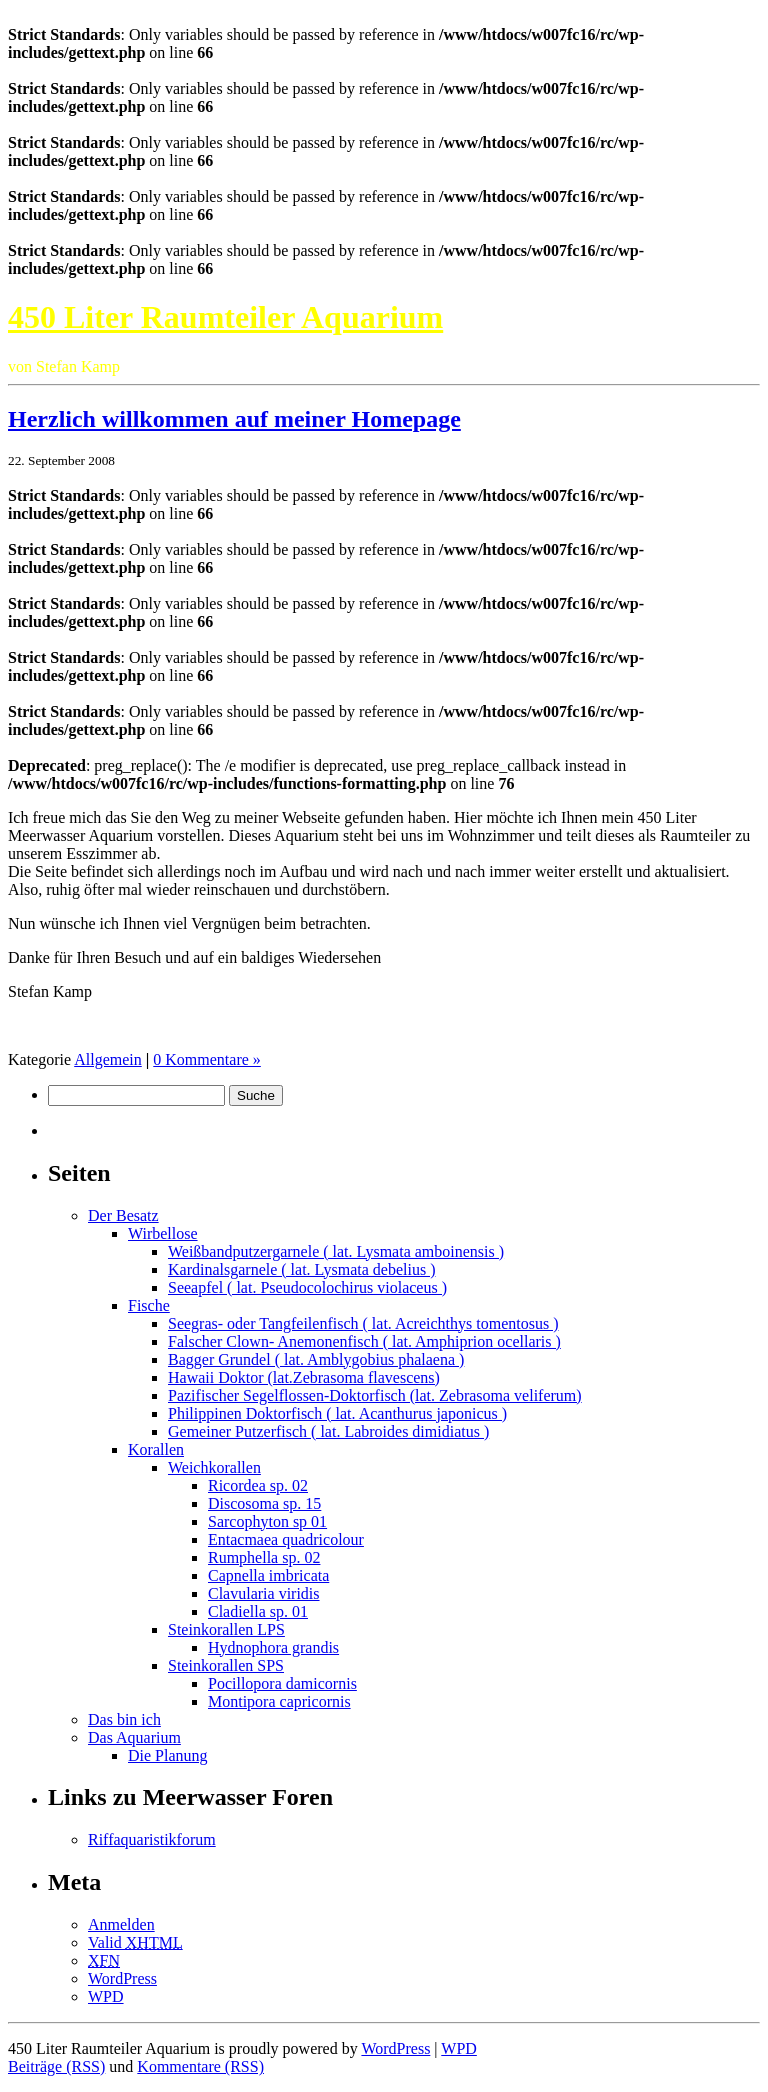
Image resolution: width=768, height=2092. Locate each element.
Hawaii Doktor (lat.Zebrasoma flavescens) (304, 1377)
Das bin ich (124, 1719)
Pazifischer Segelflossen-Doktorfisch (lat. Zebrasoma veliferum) (375, 1395)
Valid (135, 1942)
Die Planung (168, 1755)
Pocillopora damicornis (282, 1683)
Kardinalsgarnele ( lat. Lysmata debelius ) (301, 1269)
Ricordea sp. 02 (258, 1485)
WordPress (122, 1978)
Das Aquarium (134, 1737)
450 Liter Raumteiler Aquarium (225, 317)
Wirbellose (163, 1233)
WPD (106, 1996)
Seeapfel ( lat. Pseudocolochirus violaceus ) (307, 1287)
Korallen (156, 1449)
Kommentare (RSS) (200, 2066)
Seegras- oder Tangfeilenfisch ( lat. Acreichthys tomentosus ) (363, 1323)
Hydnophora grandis (273, 1647)
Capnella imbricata (268, 1575)
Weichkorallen (214, 1467)
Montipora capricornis (279, 1701)
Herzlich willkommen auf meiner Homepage (234, 419)
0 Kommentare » (207, 1059)
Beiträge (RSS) (56, 2066)
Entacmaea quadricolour (286, 1539)
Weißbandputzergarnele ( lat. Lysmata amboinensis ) (336, 1251)
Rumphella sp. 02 (264, 1557)
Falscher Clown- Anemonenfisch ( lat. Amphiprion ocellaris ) (364, 1341)
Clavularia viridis (264, 1593)
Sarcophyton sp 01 (267, 1521)
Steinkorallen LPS (226, 1629)
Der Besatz (123, 1215)
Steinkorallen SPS (226, 1665)
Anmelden (121, 1924)
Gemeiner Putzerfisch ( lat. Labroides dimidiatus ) (328, 1431)
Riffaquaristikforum (152, 1839)
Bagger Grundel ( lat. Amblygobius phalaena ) (316, 1359)
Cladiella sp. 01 (258, 1611)
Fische (149, 1305)
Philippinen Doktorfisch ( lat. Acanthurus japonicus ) (337, 1413)
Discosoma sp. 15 (264, 1503)
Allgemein (108, 1059)
